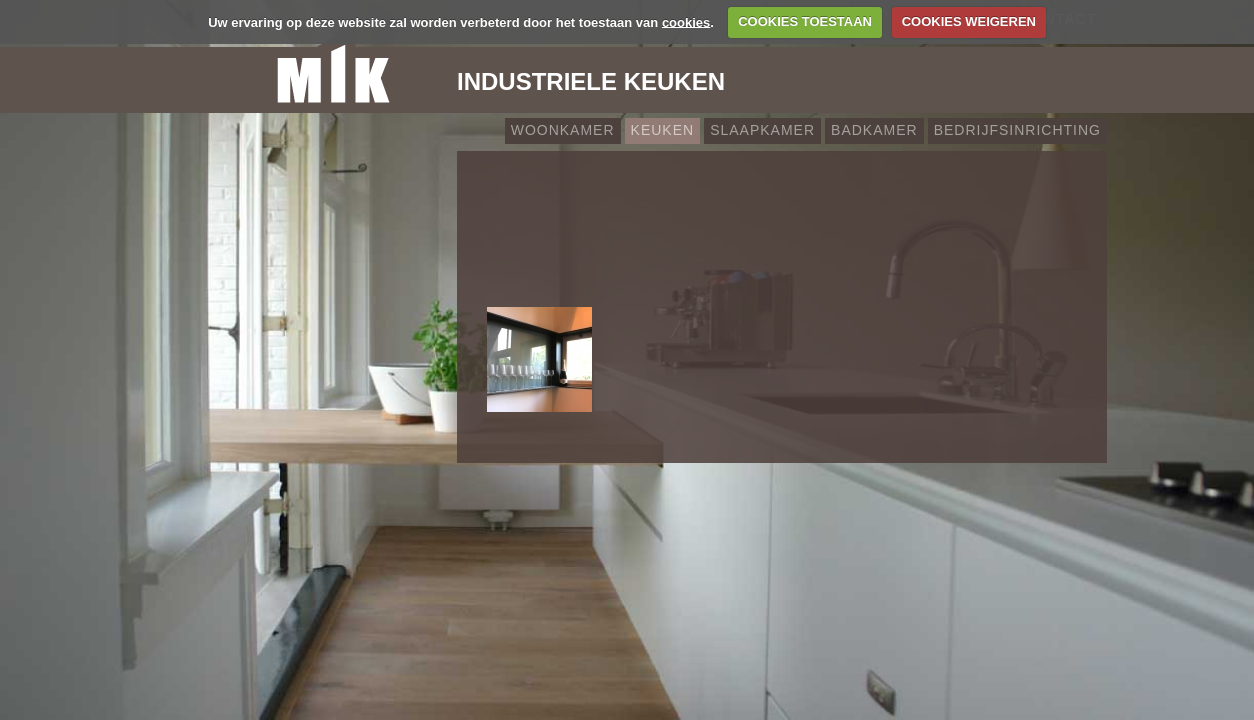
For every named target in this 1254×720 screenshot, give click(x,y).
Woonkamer (563, 130)
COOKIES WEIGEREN (969, 21)
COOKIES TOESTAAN (805, 21)
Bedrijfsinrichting (1017, 130)
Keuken (663, 130)
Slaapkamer (762, 130)
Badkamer (874, 130)
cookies (686, 21)
